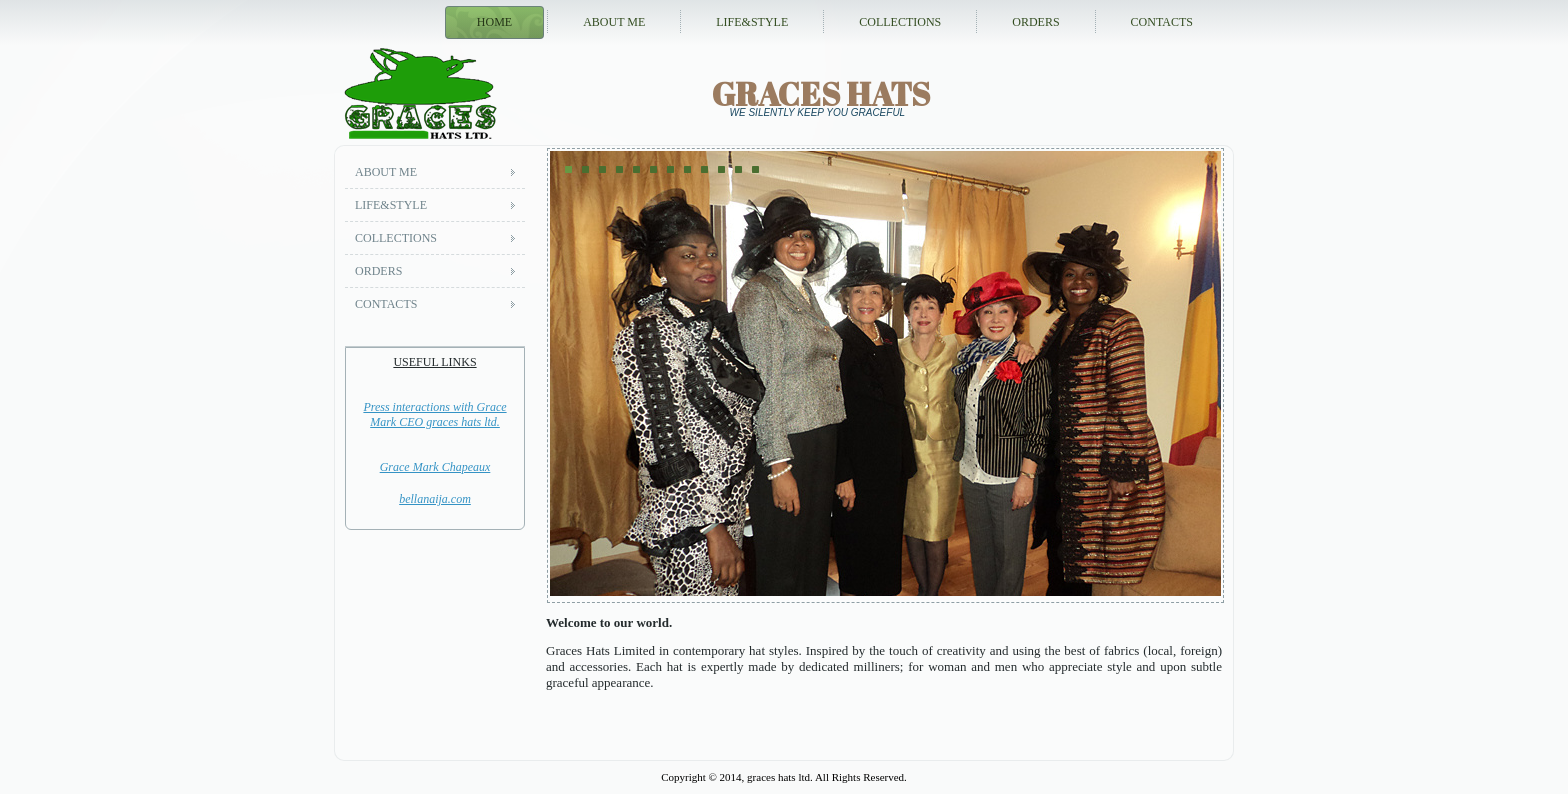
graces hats (821, 93)
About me (614, 22)
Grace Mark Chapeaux (435, 467)
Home (494, 22)
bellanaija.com (435, 499)
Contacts (1162, 22)
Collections (900, 22)
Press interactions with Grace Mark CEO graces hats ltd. (434, 414)
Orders (1035, 22)
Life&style (752, 22)
